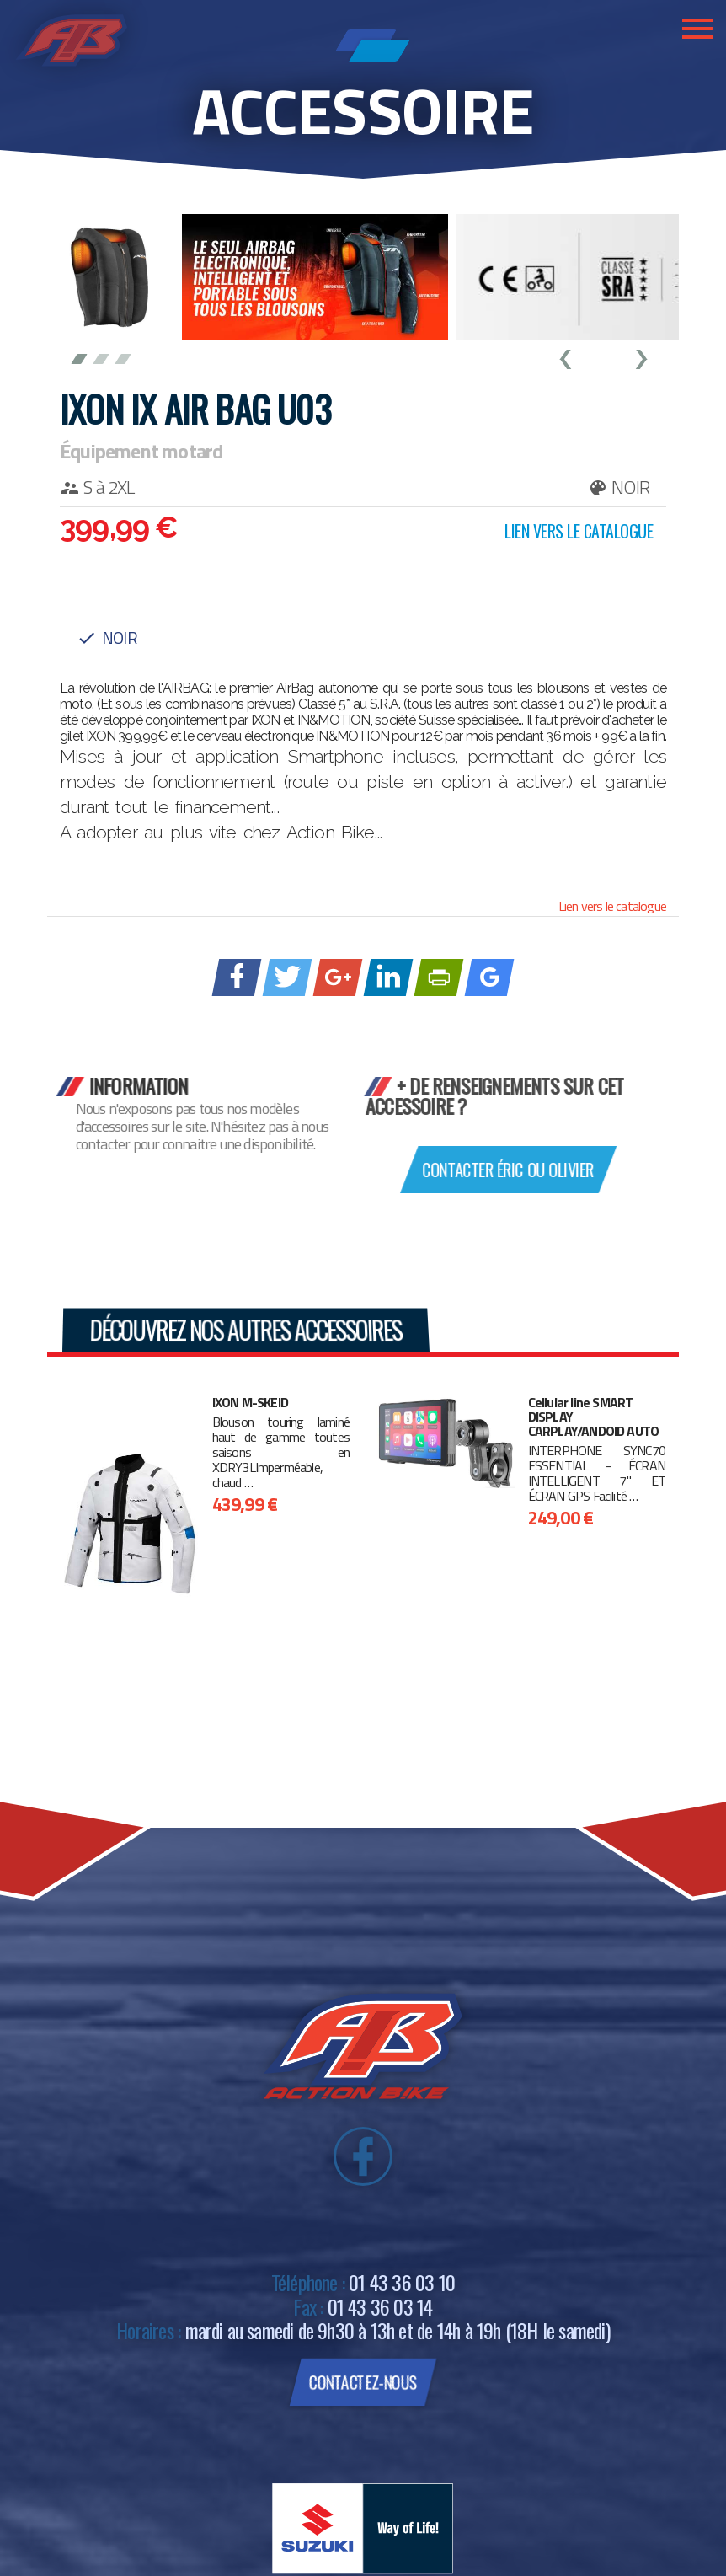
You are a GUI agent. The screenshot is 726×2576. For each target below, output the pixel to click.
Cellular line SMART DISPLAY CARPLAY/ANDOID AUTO (593, 1416)
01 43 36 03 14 (380, 2306)
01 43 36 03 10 (402, 2282)
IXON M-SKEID (250, 1402)
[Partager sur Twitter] (287, 976)
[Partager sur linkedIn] (389, 976)
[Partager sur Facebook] (237, 976)
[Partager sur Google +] (338, 976)
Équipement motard (141, 451)
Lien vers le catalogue (612, 906)
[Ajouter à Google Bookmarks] (490, 976)
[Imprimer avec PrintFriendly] (439, 976)
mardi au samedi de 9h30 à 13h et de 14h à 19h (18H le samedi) (397, 2330)
